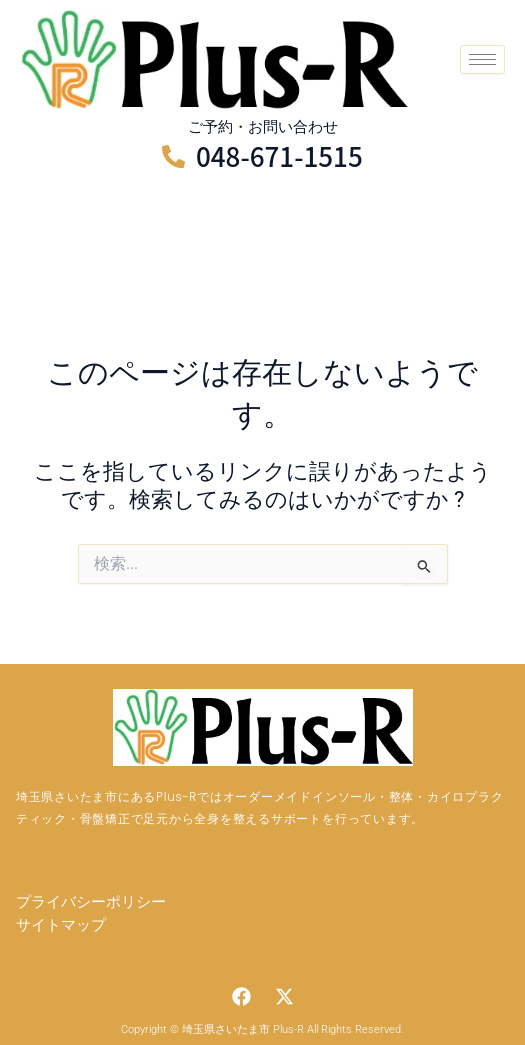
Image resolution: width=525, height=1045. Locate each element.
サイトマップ (61, 925)
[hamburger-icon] (482, 59)
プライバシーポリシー (91, 902)
